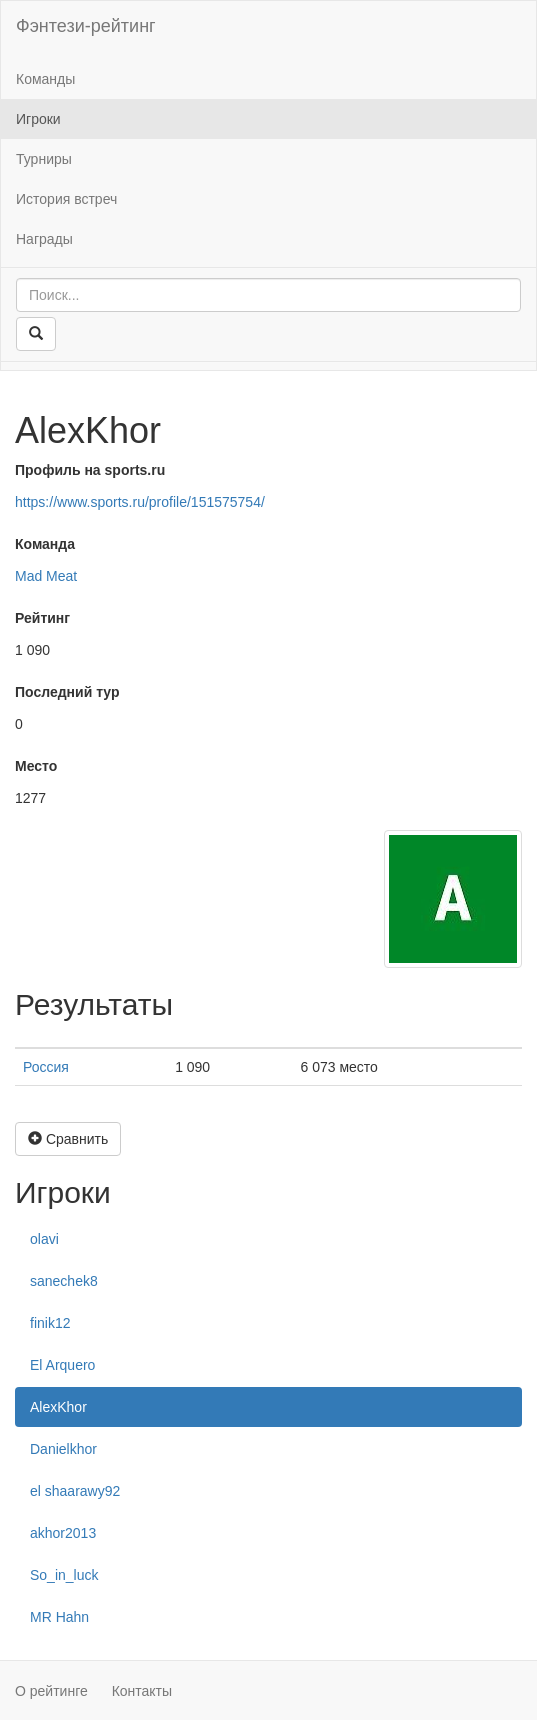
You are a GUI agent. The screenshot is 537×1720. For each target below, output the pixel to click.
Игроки (38, 119)
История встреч (66, 199)
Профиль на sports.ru (90, 470)
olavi (44, 1239)
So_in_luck (64, 1575)
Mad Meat (46, 576)
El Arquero (62, 1365)
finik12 (50, 1323)
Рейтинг (42, 618)
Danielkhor (63, 1449)
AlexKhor (58, 1407)
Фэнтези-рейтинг (86, 26)
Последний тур (67, 692)
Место (36, 766)
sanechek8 (64, 1281)
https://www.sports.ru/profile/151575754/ (140, 502)
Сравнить (68, 1139)
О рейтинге (51, 1691)
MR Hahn (59, 1617)
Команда (45, 544)
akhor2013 (63, 1533)
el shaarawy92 (75, 1491)
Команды (45, 79)
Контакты (142, 1691)
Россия (46, 1067)
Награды (44, 239)
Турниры (44, 159)
